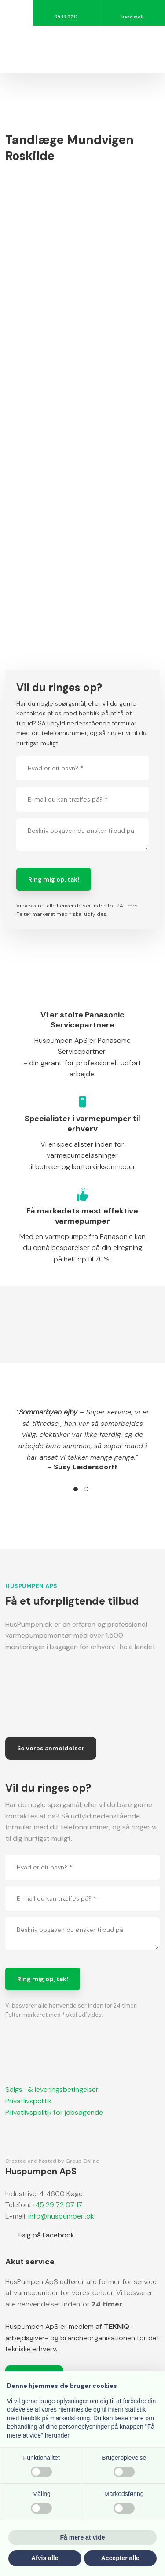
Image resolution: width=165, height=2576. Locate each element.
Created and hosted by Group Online (52, 2160)
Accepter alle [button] (120, 2557)
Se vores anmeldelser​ (50, 1748)
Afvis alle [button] (44, 2557)
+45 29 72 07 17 (56, 2204)
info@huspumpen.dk (61, 2216)
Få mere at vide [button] (82, 2537)
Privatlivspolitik (28, 2101)
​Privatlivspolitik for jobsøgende (54, 2112)
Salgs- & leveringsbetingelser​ (52, 2089)
